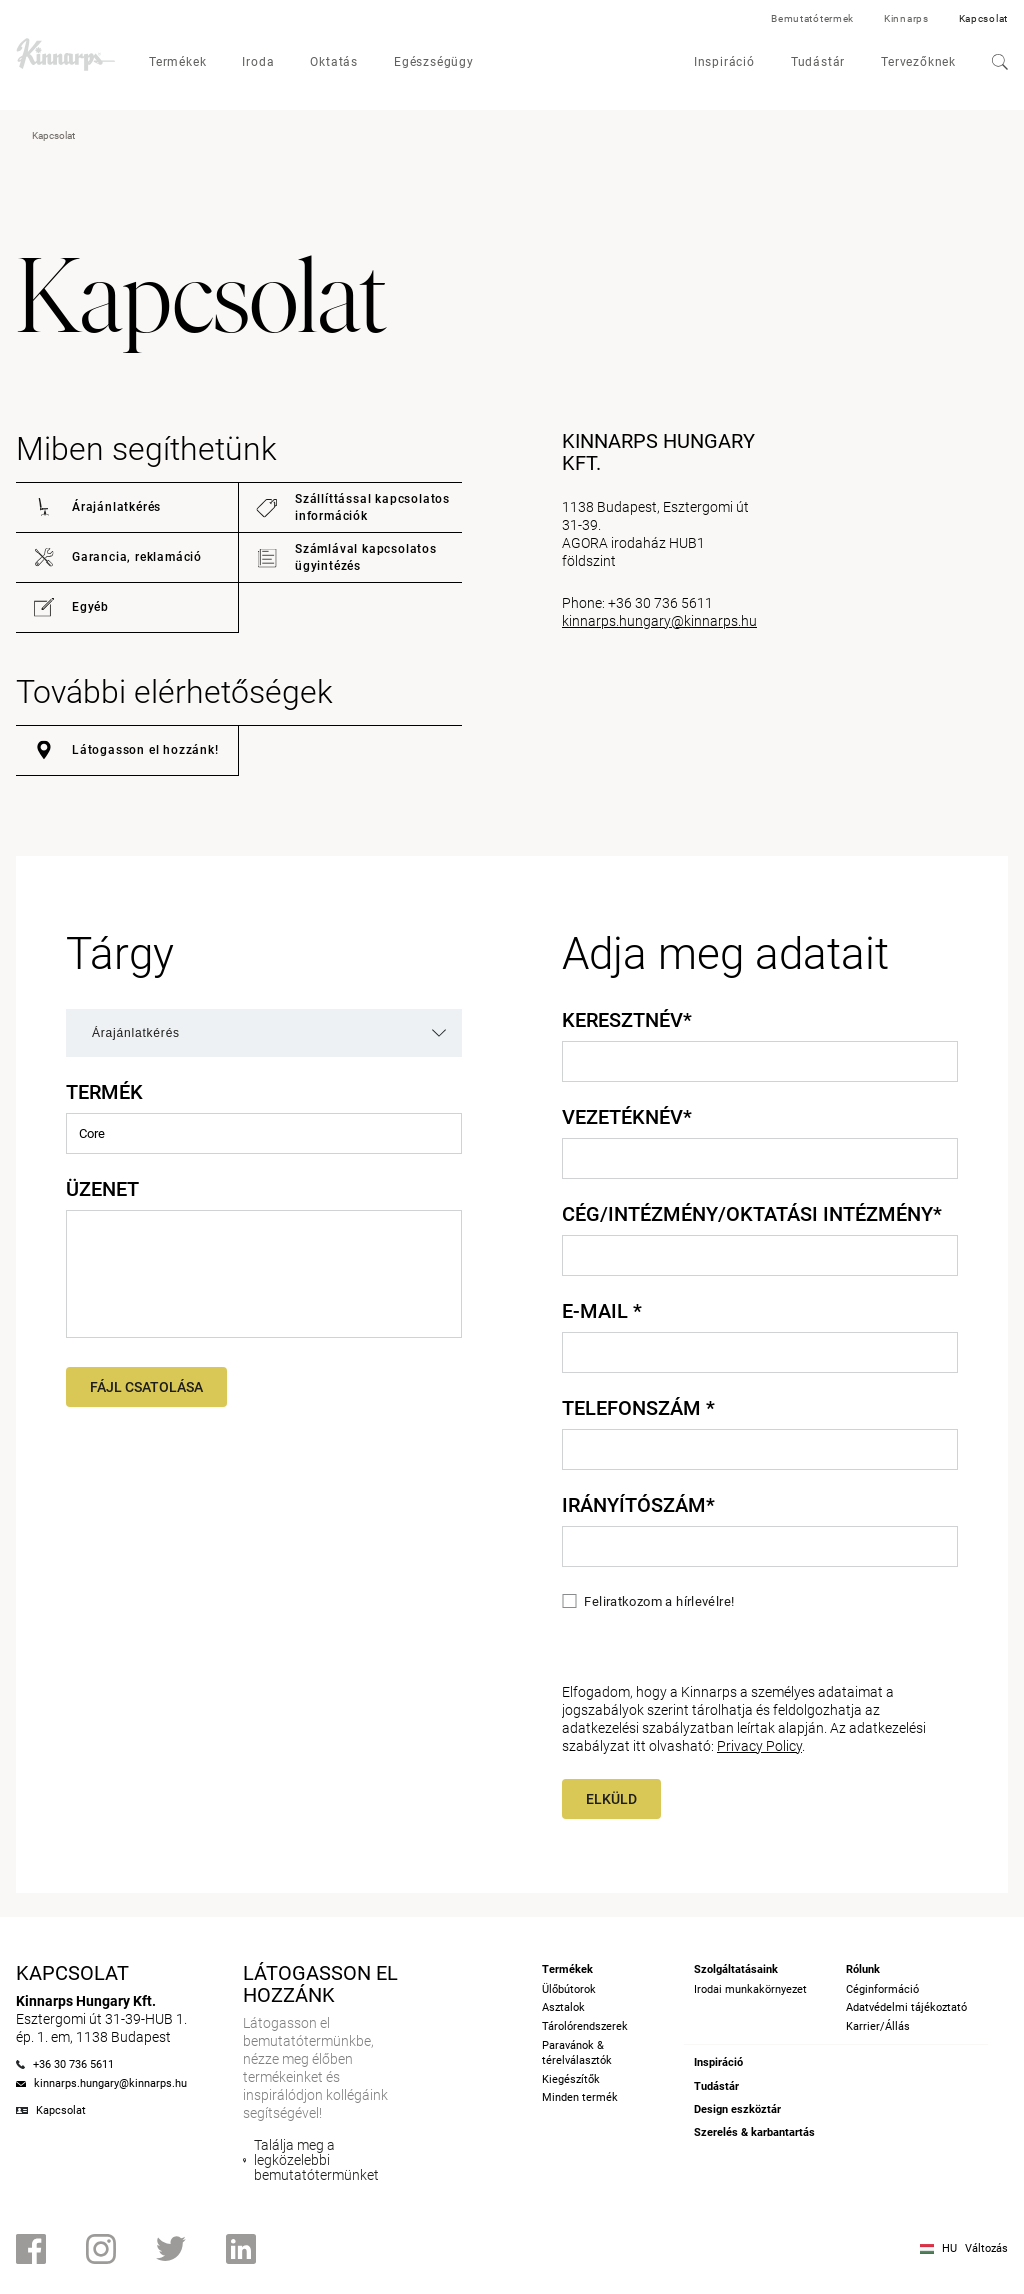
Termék (104, 1092)
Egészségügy (434, 62)
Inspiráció (724, 62)
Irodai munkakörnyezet (750, 1989)
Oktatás (334, 62)
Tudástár (818, 62)
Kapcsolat (983, 18)
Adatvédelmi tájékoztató (906, 2007)
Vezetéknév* (627, 1117)
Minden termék (580, 2097)
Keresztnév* (627, 1020)
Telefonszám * (638, 1408)
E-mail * (602, 1311)
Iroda (258, 62)
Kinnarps (906, 18)
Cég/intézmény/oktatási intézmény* (752, 1214)
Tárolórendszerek (585, 2026)
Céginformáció (882, 1989)
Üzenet (102, 1189)
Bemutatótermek (812, 18)
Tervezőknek (918, 62)
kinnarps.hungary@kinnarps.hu (659, 621)
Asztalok (563, 2007)
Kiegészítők (571, 2079)
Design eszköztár (737, 2109)
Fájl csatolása (146, 1387)
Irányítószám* (638, 1505)
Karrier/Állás (878, 2026)
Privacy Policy (759, 1746)
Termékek (177, 62)
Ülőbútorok (569, 1989)
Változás (986, 2248)
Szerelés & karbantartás (754, 2132)
